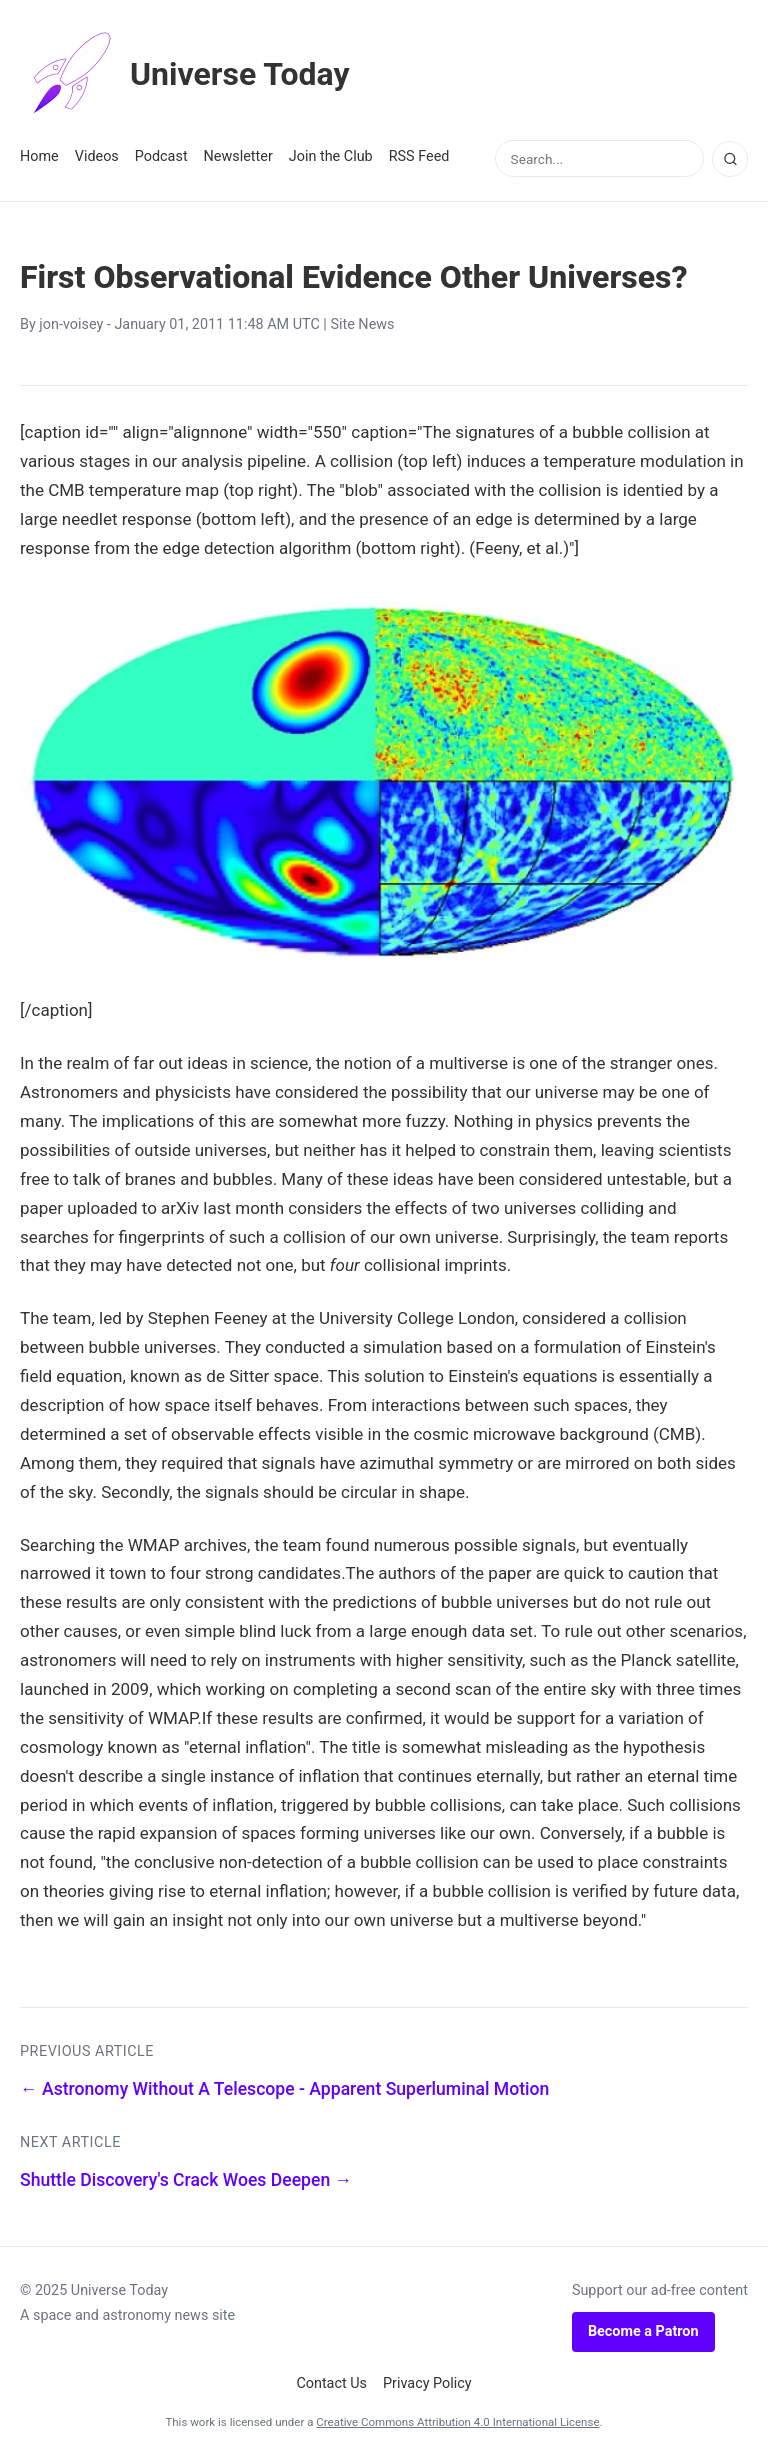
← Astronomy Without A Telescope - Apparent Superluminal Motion (284, 2089)
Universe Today (185, 74)
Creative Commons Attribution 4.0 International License (457, 2422)
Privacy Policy (427, 2383)
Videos (97, 156)
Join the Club (331, 156)
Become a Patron (643, 2331)
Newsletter (238, 156)
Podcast (161, 156)
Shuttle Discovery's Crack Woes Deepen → (186, 2180)
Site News (362, 324)
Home (39, 156)
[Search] (730, 159)
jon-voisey (71, 324)
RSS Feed (419, 156)
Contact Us (331, 2383)
